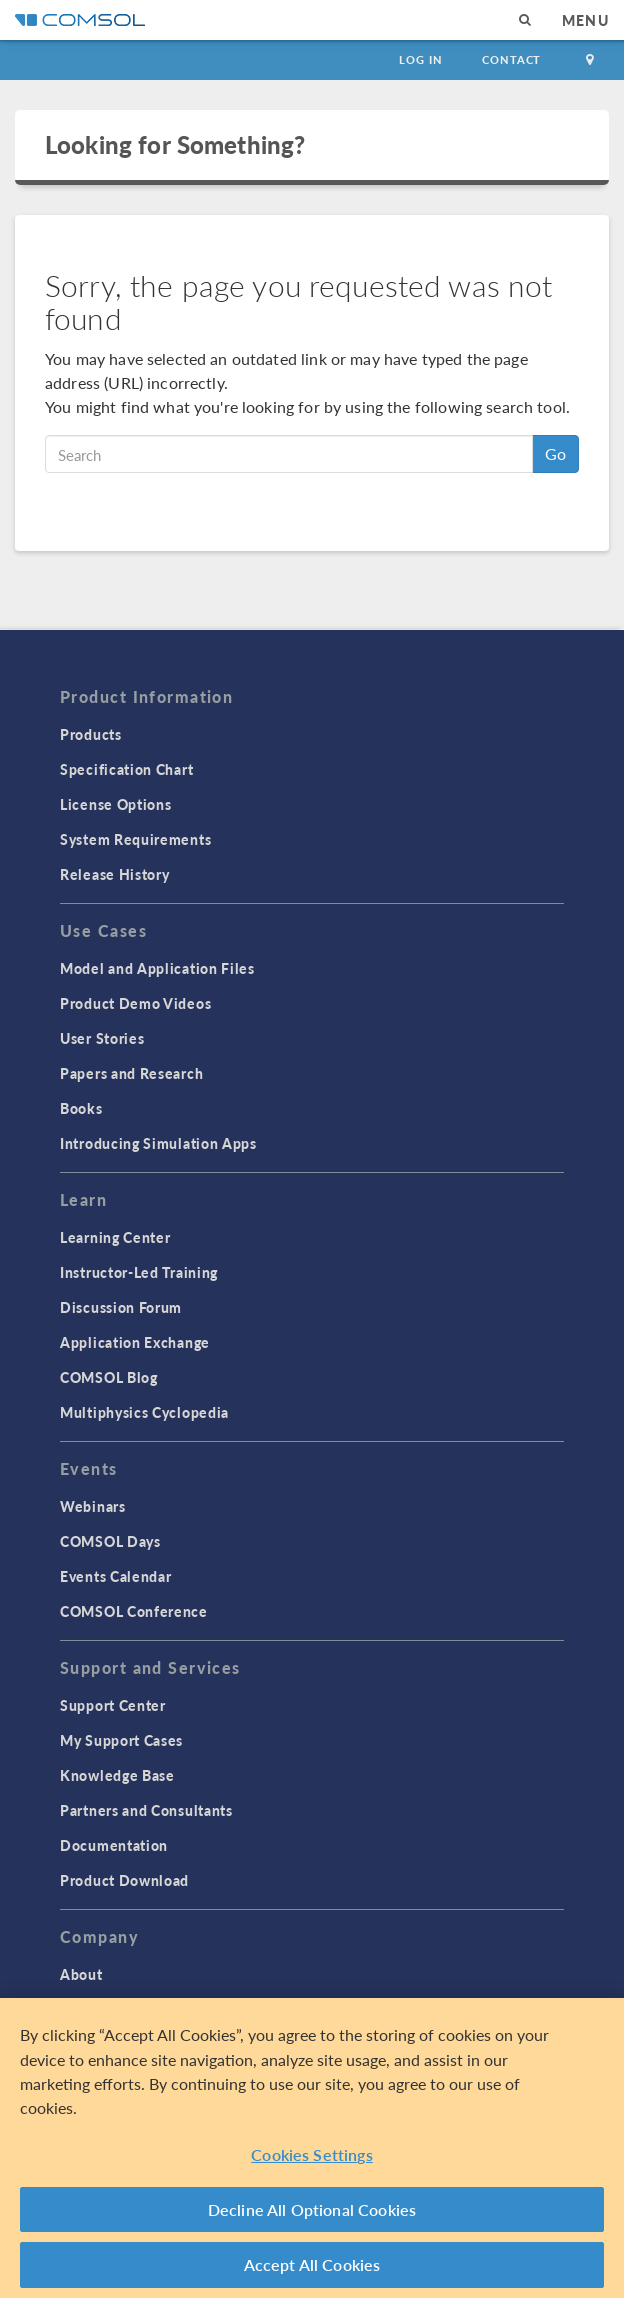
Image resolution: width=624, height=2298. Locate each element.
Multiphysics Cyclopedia (144, 1412)
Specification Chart (126, 769)
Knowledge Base (117, 1775)
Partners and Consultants (146, 1810)
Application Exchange (135, 1342)
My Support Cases (121, 1740)
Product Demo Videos (135, 1003)
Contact (511, 59)
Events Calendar (116, 1576)
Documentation (114, 1845)
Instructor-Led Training (139, 1272)
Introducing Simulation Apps (158, 1143)
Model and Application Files (157, 968)
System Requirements (135, 839)
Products (91, 734)
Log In (420, 59)
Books (81, 1108)
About (81, 1974)
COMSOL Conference (134, 1611)
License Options (116, 804)
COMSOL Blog (109, 1377)
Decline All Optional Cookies (312, 2212)
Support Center (113, 1705)
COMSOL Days (110, 1541)
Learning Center (115, 1237)
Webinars (93, 1506)
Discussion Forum (121, 1307)
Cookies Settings (312, 2157)
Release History (115, 874)
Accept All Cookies (312, 2267)
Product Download (124, 1880)
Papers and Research (131, 1073)
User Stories (102, 1038)
